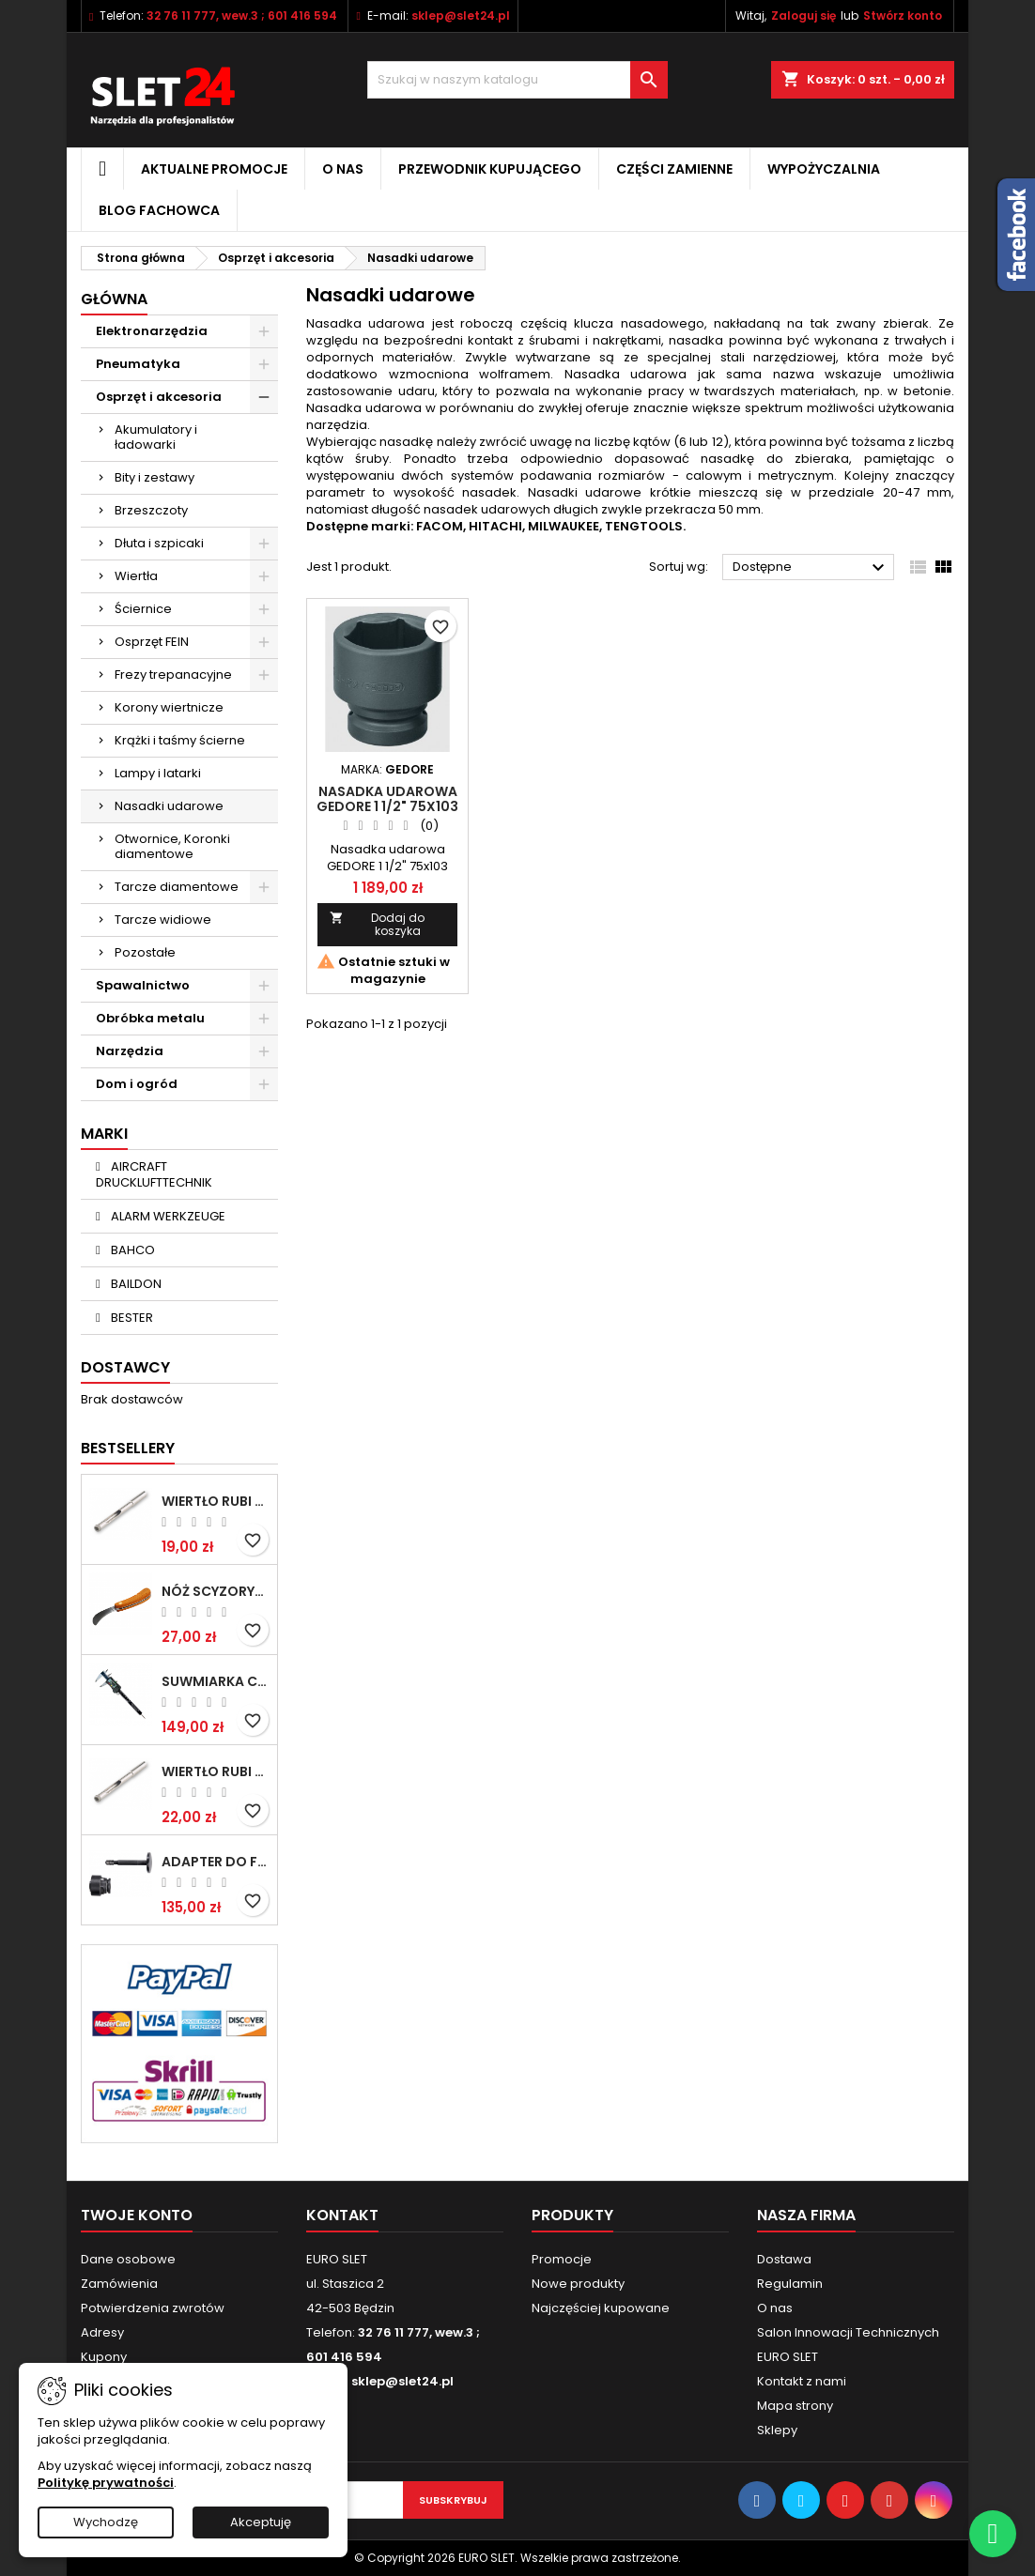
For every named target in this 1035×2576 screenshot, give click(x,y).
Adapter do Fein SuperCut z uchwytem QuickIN (216, 1861)
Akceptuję (260, 2522)
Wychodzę (105, 2522)
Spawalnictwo (143, 985)
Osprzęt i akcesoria (159, 397)
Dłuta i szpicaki (159, 543)
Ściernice (143, 609)
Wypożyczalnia (823, 169)
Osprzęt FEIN (152, 642)
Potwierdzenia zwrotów (152, 2308)
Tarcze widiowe (163, 919)
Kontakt (342, 2215)
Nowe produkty (578, 2283)
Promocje (562, 2259)
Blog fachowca (159, 210)
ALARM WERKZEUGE (166, 1216)
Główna (114, 299)
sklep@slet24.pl (460, 15)
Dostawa (784, 2259)
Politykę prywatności (106, 2483)
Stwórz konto (902, 15)
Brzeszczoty (151, 510)
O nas (342, 169)
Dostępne (811, 568)
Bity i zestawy (154, 477)
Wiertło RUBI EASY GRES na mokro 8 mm (216, 1771)
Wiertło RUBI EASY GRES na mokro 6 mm (216, 1501)
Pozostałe (145, 952)
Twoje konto (137, 2215)
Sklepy (777, 2430)
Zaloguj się (803, 15)
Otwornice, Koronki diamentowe (172, 846)
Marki (104, 1133)
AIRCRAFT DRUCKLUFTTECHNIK (154, 1174)
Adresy (102, 2332)
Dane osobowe (128, 2259)
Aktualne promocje (214, 169)
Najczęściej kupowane (601, 2308)
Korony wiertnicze (169, 707)
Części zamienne (674, 169)
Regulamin (790, 2283)
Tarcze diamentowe (177, 887)
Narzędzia (129, 1051)
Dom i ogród (137, 1084)
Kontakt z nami (801, 2381)
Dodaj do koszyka (377, 924)
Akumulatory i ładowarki (156, 437)
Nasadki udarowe (169, 806)
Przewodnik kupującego (489, 169)
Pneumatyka (138, 364)
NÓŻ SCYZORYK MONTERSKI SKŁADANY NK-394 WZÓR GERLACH (216, 1591)
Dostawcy (125, 1367)
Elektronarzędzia (152, 331)
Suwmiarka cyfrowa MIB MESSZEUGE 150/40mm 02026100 (216, 1681)
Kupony (104, 2357)
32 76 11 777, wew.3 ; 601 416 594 (242, 15)
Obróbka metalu (150, 1018)
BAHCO (131, 1250)
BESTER (130, 1317)
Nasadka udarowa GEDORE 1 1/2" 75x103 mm (387, 806)
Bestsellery (128, 1448)
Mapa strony (795, 2406)
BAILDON (135, 1284)
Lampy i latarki (158, 773)
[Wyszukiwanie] (517, 80)
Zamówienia (119, 2283)
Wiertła (136, 576)
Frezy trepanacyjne (173, 674)
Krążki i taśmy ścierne (180, 740)
